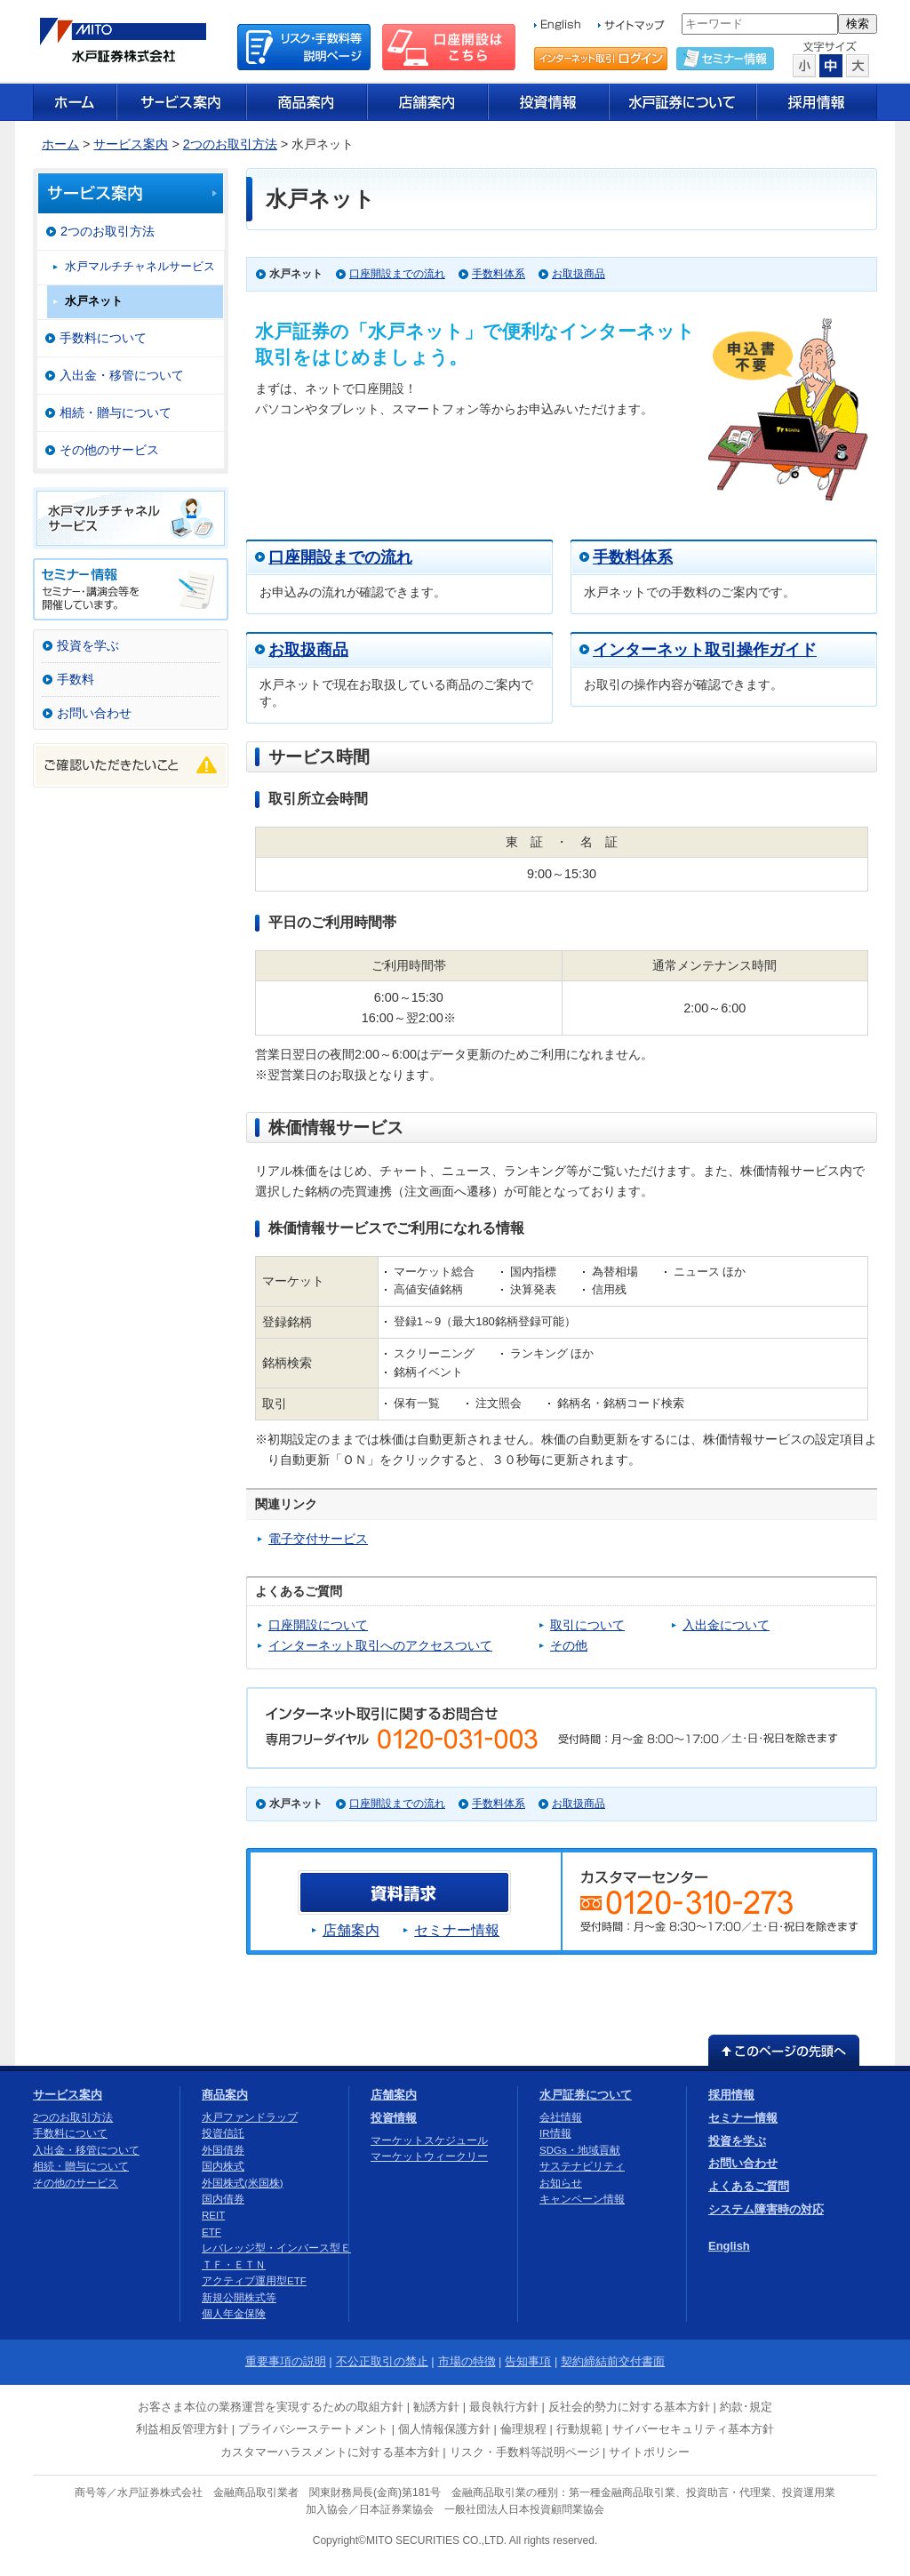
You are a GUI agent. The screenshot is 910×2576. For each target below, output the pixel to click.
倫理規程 (523, 2429)
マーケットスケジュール (429, 2140)
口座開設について (318, 1625)
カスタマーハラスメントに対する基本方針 (330, 2452)
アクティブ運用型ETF (254, 2281)
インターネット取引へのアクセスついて (380, 1645)
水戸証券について (585, 2094)
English (729, 2245)
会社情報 (560, 2117)
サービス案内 (130, 144)
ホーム (60, 144)
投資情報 (394, 2117)
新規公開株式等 (239, 2297)
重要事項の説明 (285, 2361)
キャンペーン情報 (582, 2199)
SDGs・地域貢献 (579, 2150)
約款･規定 (746, 2406)
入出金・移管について (122, 375)
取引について (587, 1625)
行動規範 (579, 2429)
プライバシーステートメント (313, 2429)
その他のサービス (109, 450)
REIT (213, 2215)
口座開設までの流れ (397, 274)
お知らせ (560, 2183)
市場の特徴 (467, 2361)
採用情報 (731, 2094)
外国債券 (223, 2150)
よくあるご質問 (748, 2186)
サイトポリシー (649, 2452)
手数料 (75, 679)
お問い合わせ (94, 713)
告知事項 (528, 2361)
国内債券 (223, 2199)
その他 (568, 1645)
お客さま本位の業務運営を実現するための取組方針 (270, 2406)
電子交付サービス (318, 1539)
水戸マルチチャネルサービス (140, 266)
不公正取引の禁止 (382, 2361)
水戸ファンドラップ (250, 2117)
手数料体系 (498, 274)
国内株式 (223, 2166)
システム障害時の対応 (766, 2209)
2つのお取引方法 (230, 144)
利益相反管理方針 (182, 2429)
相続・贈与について (116, 412)
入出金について (726, 1625)
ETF (211, 2232)
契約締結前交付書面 (613, 2361)
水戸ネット (94, 301)
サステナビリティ (582, 2166)
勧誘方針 (436, 2406)
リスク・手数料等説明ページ (525, 2452)
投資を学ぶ (88, 645)
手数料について (103, 338)
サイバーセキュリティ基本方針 (693, 2429)
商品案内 (225, 2094)
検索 (857, 23)
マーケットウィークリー (429, 2156)
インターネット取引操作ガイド (705, 650)
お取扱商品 (578, 274)
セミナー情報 (456, 1930)
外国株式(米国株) (242, 2183)
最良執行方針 (504, 2406)
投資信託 (223, 2133)
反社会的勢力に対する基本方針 (629, 2406)
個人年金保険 (234, 2313)
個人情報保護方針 (444, 2429)
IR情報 (555, 2133)
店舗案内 (351, 1930)
